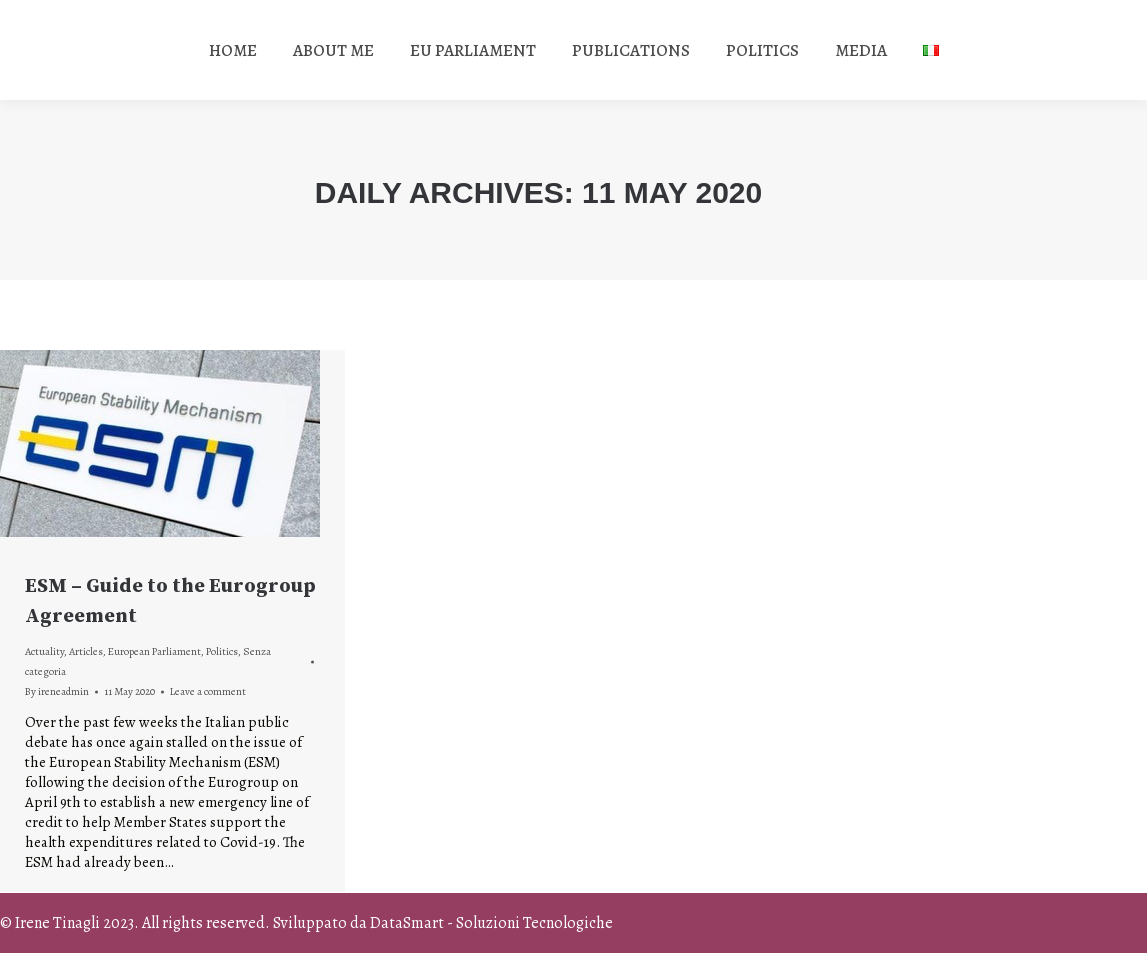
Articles (86, 651)
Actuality (44, 651)
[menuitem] (233, 50)
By (57, 691)
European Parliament (154, 651)
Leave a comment (208, 691)
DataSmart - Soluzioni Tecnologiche (491, 923)
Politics (222, 651)
